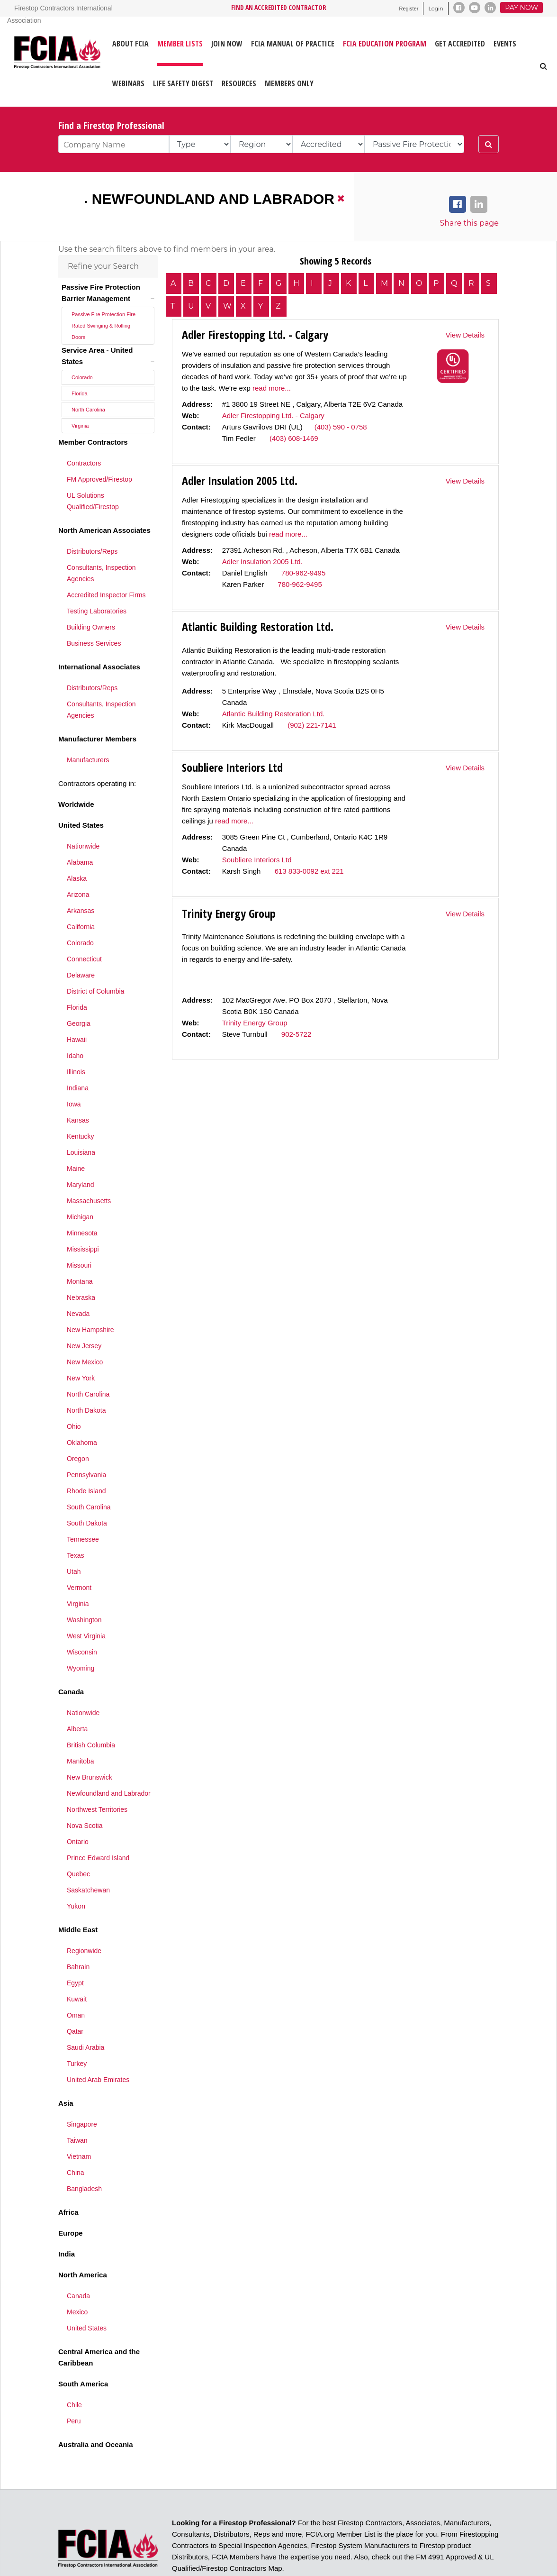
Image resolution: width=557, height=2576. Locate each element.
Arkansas (80, 879)
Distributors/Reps (92, 520)
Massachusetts (89, 1169)
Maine (76, 1137)
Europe (70, 2202)
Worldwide (76, 773)
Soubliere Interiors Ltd (257, 860)
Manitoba (80, 1730)
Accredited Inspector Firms (106, 563)
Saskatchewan (88, 1859)
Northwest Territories (97, 1778)
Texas (75, 1524)
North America (82, 2243)
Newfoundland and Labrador (213, 199)
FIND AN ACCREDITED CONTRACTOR (278, 7)
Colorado (82, 346)
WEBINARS (128, 83)
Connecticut (84, 928)
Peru (74, 2389)
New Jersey (84, 1314)
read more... (271, 388)
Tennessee (83, 1508)
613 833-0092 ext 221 (309, 871)
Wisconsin (82, 1621)
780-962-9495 (303, 573)
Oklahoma (82, 1411)
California (81, 895)
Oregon (78, 1427)
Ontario (78, 1810)
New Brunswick (89, 1746)
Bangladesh (84, 2157)
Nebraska (81, 1266)
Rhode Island (86, 1459)
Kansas (78, 1089)
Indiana (78, 1056)
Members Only (289, 83)
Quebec (78, 1842)
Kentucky (80, 1105)
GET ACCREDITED (460, 43)
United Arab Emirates (98, 2048)
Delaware (81, 944)
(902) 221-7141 (311, 725)
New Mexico (85, 1330)
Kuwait (77, 1968)
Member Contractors (93, 411)
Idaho (75, 1024)
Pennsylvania (86, 1443)
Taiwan (77, 2109)
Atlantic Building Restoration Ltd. (273, 714)
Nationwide (83, 815)
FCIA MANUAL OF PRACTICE (292, 43)
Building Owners (91, 596)
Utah (74, 1540)
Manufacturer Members (97, 707)
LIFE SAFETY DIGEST (183, 83)
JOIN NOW (227, 43)
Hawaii (77, 1008)
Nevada (78, 1282)
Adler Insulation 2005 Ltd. (262, 561)
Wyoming (80, 1637)
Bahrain (78, 1935)
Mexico (77, 2280)
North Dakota (86, 1379)
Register (408, 8)
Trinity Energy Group (254, 1023)
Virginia (80, 394)
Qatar (75, 2000)
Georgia (78, 992)
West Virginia (86, 1604)
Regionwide (84, 1919)
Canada (71, 1660)
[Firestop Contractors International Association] (20, 61)
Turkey (77, 2032)
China (75, 2141)
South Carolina (89, 1476)
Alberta (77, 1697)
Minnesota (82, 1202)
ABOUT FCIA (130, 43)
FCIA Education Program (384, 43)
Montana (79, 1250)
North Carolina (88, 378)
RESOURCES (239, 83)
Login (435, 8)
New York (81, 1347)
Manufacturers (88, 728)
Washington (84, 1588)
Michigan (80, 1185)
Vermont (79, 1556)
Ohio (74, 1395)
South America (83, 2352)
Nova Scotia (84, 1794)
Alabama (80, 831)
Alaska (77, 847)
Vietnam (79, 2125)
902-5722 (296, 1034)
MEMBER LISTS (180, 43)
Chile (74, 2373)
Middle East (78, 1898)
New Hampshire (90, 1298)
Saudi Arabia (85, 2016)
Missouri (79, 1234)
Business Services (94, 612)
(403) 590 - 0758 (340, 427)
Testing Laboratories (96, 580)
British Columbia (91, 1713)
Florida (80, 362)
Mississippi (83, 1218)
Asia (65, 2072)
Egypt (75, 1951)
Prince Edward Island (98, 1826)
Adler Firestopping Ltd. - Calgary (273, 415)
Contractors (84, 432)
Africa (68, 2181)
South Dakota (87, 1492)
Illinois (76, 1040)
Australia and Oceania (95, 2413)
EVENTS (505, 43)
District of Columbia (95, 960)
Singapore (82, 2093)
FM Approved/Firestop (99, 448)
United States (81, 794)
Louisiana (81, 1121)
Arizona (78, 863)
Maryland (80, 1153)
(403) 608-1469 (294, 438)
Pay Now (521, 7)
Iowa (74, 1073)
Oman (76, 1984)
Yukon (76, 1875)
